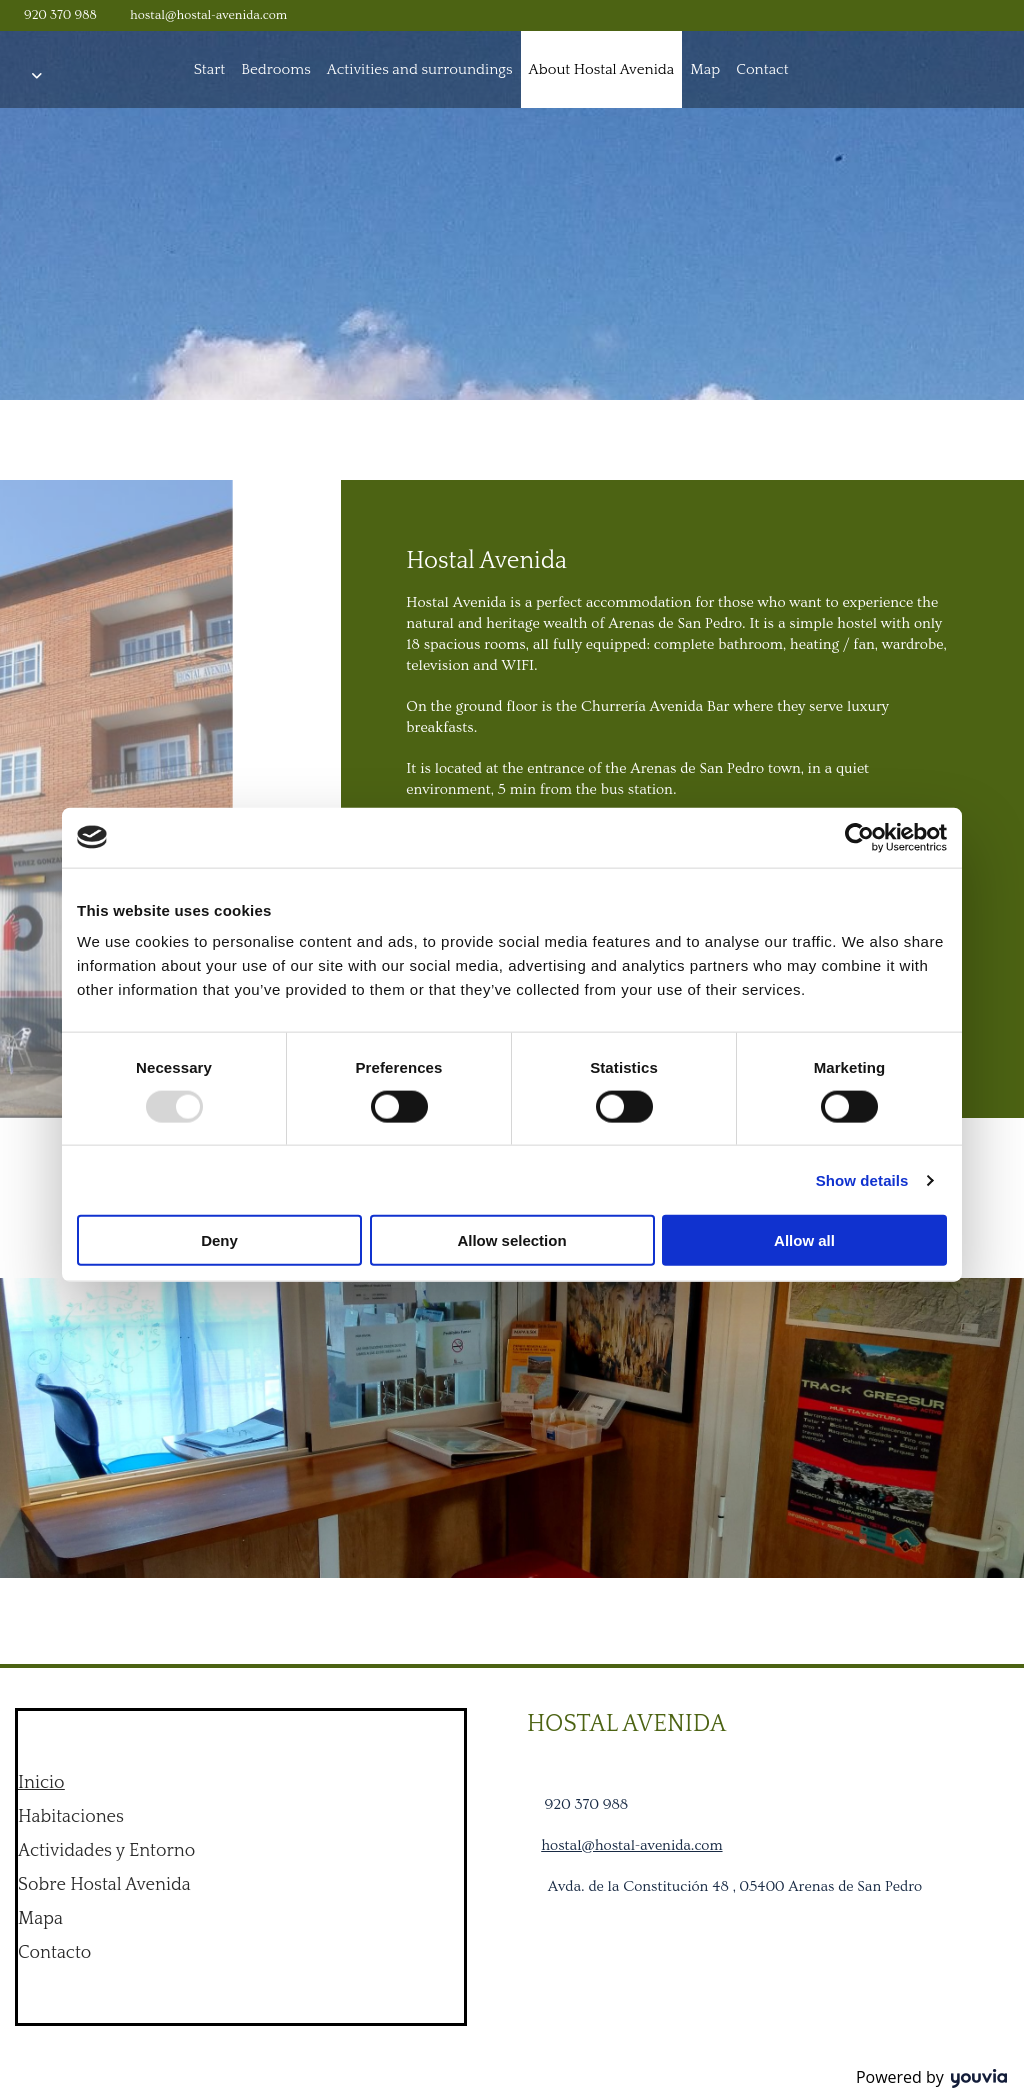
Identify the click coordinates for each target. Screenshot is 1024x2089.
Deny (219, 1240)
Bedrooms (276, 69)
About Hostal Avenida (602, 69)
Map (705, 69)
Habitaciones (71, 1817)
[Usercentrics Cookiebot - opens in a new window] (859, 837)
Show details (862, 1179)
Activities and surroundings (420, 69)
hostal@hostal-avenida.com (208, 15)
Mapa (40, 1919)
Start (210, 69)
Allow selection (511, 1240)
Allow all (804, 1240)
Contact (762, 69)
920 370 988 (60, 15)
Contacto (54, 1953)
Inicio (41, 1783)
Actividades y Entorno (106, 1851)
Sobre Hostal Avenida (104, 1885)
